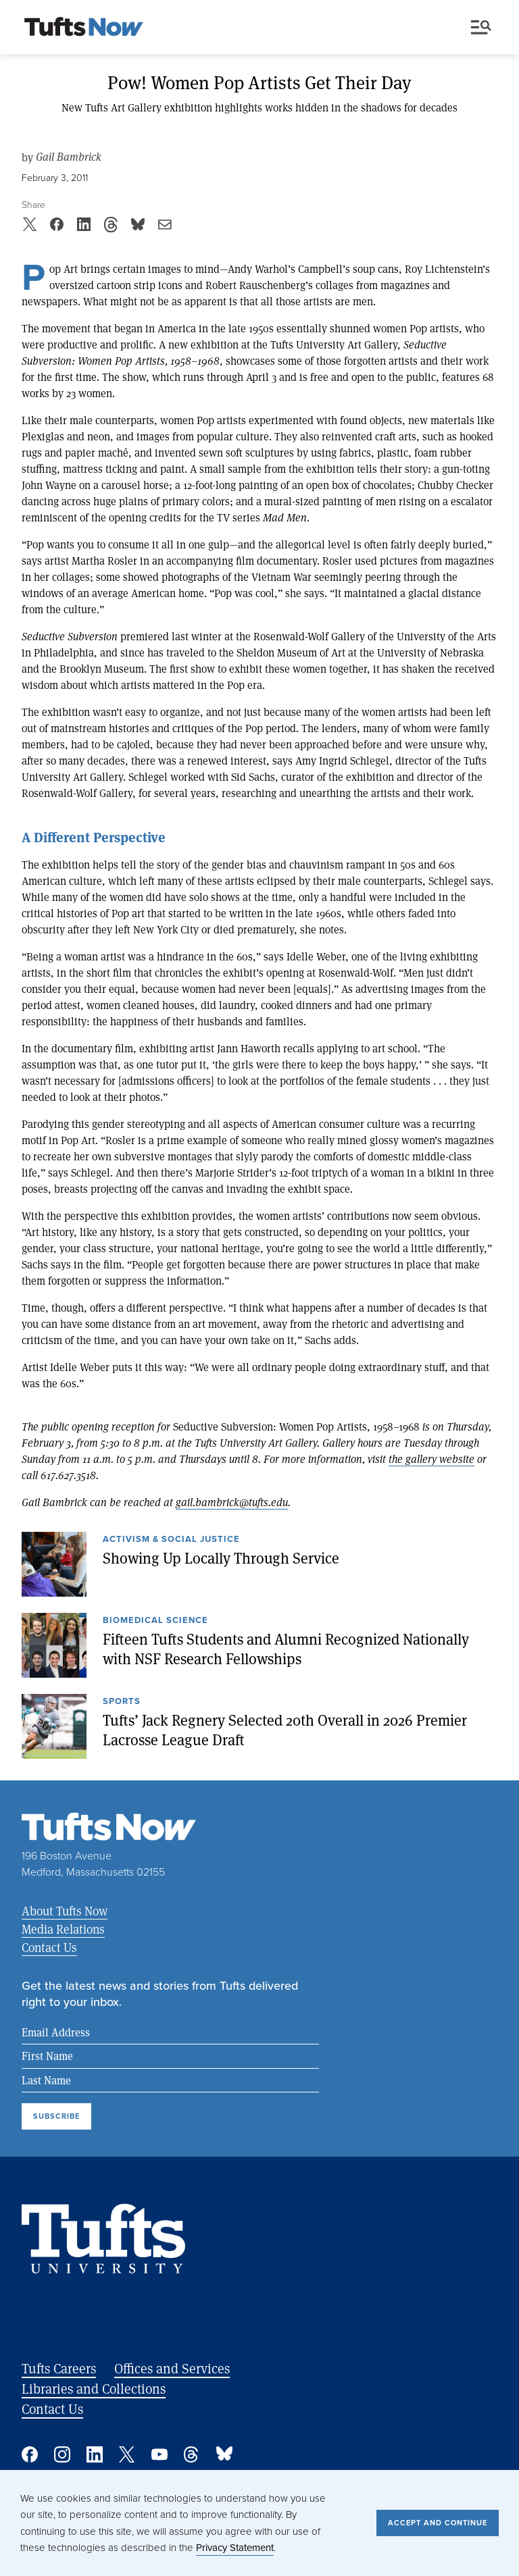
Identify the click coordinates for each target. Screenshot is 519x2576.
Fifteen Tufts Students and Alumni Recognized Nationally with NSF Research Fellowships (286, 1648)
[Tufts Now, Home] (84, 28)
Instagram (62, 2454)
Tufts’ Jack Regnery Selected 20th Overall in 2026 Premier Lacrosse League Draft (285, 1729)
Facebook (30, 2454)
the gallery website (431, 1458)
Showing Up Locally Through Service (221, 1557)
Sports (122, 1702)
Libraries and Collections (94, 2388)
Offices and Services (172, 2368)
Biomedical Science (155, 1621)
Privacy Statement (235, 2547)
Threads (192, 2454)
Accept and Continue (437, 2522)
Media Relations (63, 1929)
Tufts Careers (59, 2368)
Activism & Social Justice (171, 1540)
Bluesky (224, 2454)
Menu (481, 27)
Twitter (127, 2454)
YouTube (159, 2454)
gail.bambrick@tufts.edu (232, 1502)
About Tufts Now (64, 1911)
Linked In (94, 2454)
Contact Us (49, 1947)
